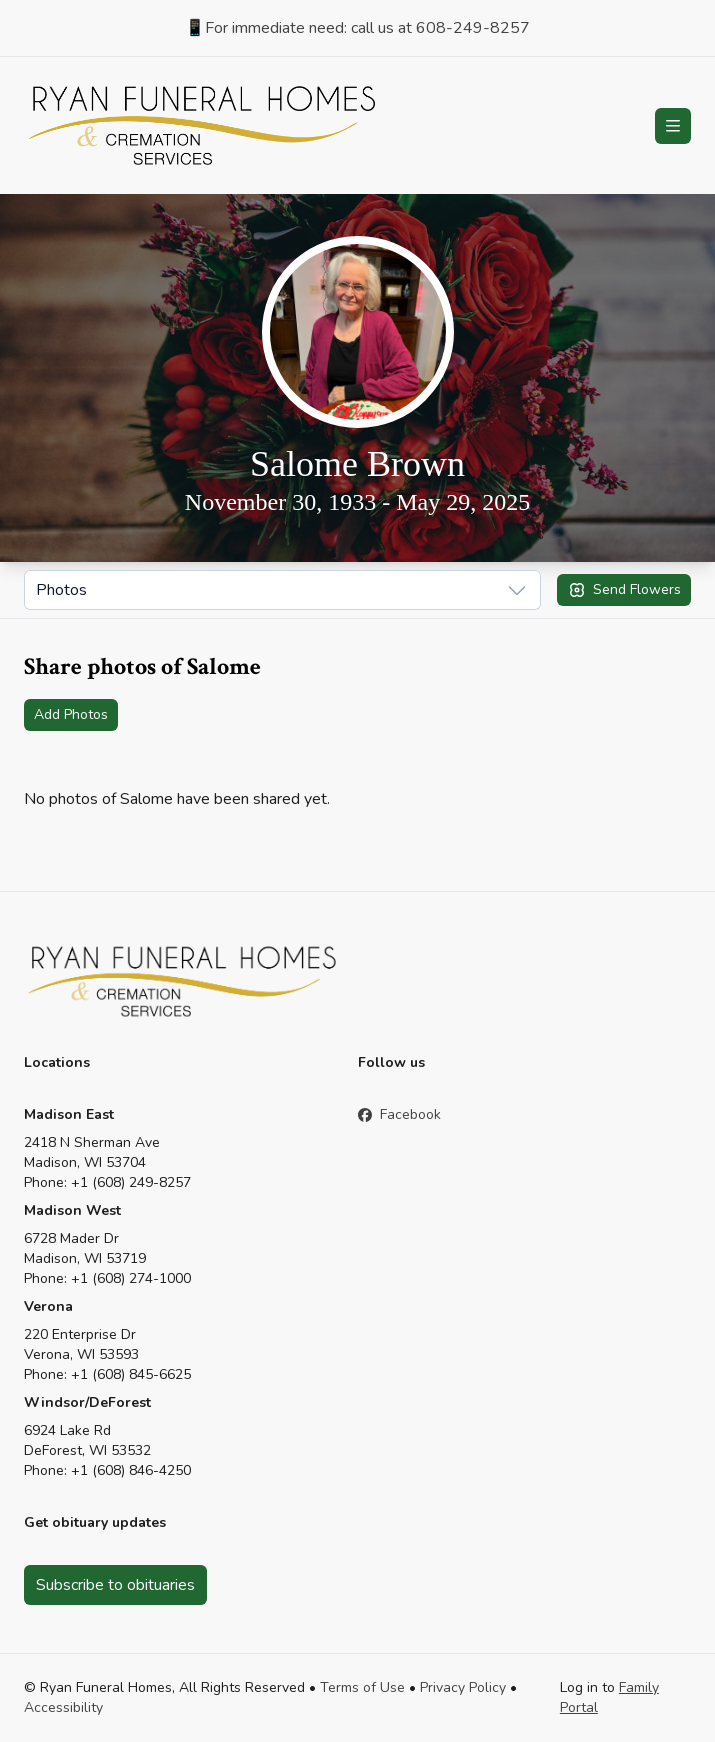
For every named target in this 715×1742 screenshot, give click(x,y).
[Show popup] (282, 590)
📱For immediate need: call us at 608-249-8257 (357, 28)
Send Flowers (624, 590)
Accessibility (63, 1707)
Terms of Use (362, 1687)
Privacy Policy (463, 1687)
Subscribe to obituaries (115, 1585)
